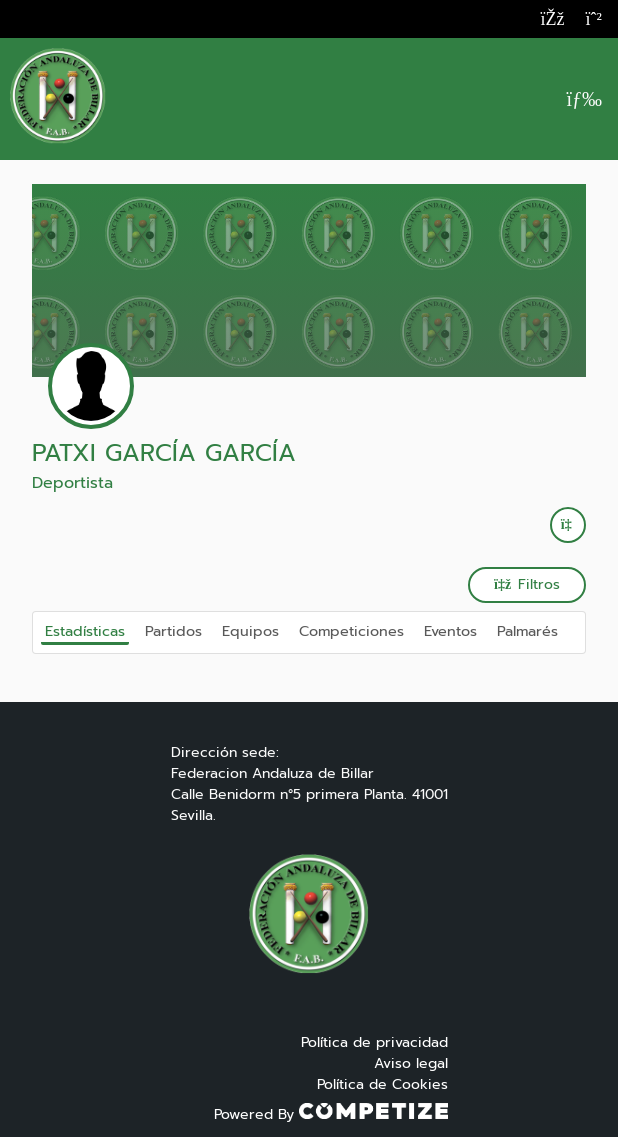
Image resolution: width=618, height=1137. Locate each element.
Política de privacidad (374, 1042)
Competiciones (351, 631)
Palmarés (527, 631)
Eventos (450, 631)
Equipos (250, 631)
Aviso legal (411, 1063)
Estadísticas (85, 631)
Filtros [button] (527, 584)
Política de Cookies (382, 1084)
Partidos (173, 631)
